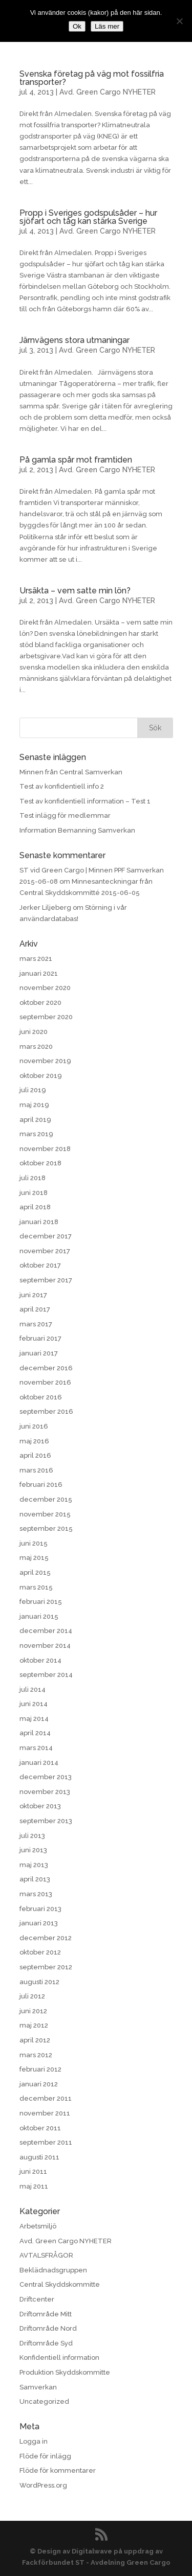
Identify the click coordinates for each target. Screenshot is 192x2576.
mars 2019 (36, 1134)
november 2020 (45, 988)
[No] (179, 21)
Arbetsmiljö (37, 2226)
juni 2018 (33, 1193)
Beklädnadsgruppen (53, 2270)
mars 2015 (36, 1587)
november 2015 (45, 1514)
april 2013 (34, 1879)
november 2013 (44, 1792)
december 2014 (45, 1631)
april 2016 (35, 1455)
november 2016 (45, 1382)
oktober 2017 (40, 1265)
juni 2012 (33, 2011)
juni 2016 (33, 1426)
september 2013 (45, 1821)
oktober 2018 (40, 1163)
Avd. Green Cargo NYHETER (107, 92)
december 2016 (46, 1368)
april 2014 (35, 1733)
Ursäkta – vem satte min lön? (75, 590)
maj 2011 (33, 2186)
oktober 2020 (40, 1002)
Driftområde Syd (46, 2343)
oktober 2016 (40, 1397)
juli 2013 (32, 1835)
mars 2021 (35, 958)
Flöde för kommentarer (57, 2470)
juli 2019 (32, 1090)
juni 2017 (33, 1295)
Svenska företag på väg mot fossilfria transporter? (91, 78)
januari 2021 (38, 973)
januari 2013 (38, 1923)
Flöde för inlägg (45, 2456)
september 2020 (46, 1017)
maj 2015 (34, 1557)
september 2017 (45, 1280)
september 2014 (46, 1674)
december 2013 (45, 1777)
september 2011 (45, 2142)
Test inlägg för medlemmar (65, 815)
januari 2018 (38, 1222)
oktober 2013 (40, 1806)
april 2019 (35, 1119)
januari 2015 (38, 1616)
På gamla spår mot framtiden (75, 460)
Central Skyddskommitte (59, 2284)
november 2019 (45, 1061)
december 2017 (45, 1236)
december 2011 (45, 2098)
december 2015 (45, 1499)
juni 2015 (33, 1543)
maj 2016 (34, 1441)
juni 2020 (33, 1032)
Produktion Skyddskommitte (64, 2372)
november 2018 (45, 1149)
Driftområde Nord (48, 2328)
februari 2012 (40, 2069)
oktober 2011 (40, 2128)
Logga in (33, 2441)
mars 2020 (36, 1046)
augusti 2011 (39, 2157)
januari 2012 (38, 2084)
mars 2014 (36, 1748)
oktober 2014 (40, 1660)
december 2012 (45, 1938)
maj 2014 (34, 1718)
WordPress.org (43, 2485)
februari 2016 (40, 1484)
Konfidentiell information (59, 2357)
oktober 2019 (40, 1075)
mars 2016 (36, 1470)
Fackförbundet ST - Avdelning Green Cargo (96, 2562)
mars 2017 (35, 1324)
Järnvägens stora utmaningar (74, 340)
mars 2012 (35, 2055)
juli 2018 (32, 1178)
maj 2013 (33, 1865)
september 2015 (46, 1528)
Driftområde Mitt (45, 2314)
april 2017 (34, 1309)
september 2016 (46, 1411)
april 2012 (34, 2040)
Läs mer (107, 26)
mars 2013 (35, 1894)
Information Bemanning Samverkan (77, 830)
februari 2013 (40, 1909)
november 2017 (44, 1251)
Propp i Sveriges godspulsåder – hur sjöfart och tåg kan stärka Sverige (88, 217)
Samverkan (38, 2387)
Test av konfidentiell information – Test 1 (85, 801)
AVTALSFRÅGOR (46, 2255)
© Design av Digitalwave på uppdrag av (96, 2551)
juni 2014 (33, 1704)
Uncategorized (44, 2401)
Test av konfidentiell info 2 (61, 786)
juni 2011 (33, 2171)
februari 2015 (40, 1601)
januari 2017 (38, 1353)
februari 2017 (40, 1338)
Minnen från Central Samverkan (70, 772)
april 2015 (35, 1572)
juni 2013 (33, 1850)
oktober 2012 (40, 1952)
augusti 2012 (39, 1982)
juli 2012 (32, 1996)
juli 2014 (32, 1689)
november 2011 (44, 2113)
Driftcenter (36, 2299)
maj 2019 (34, 1105)
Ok (77, 26)
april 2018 (35, 1207)
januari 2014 (38, 1762)
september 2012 (45, 1967)
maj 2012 (33, 2025)
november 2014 (45, 1645)
